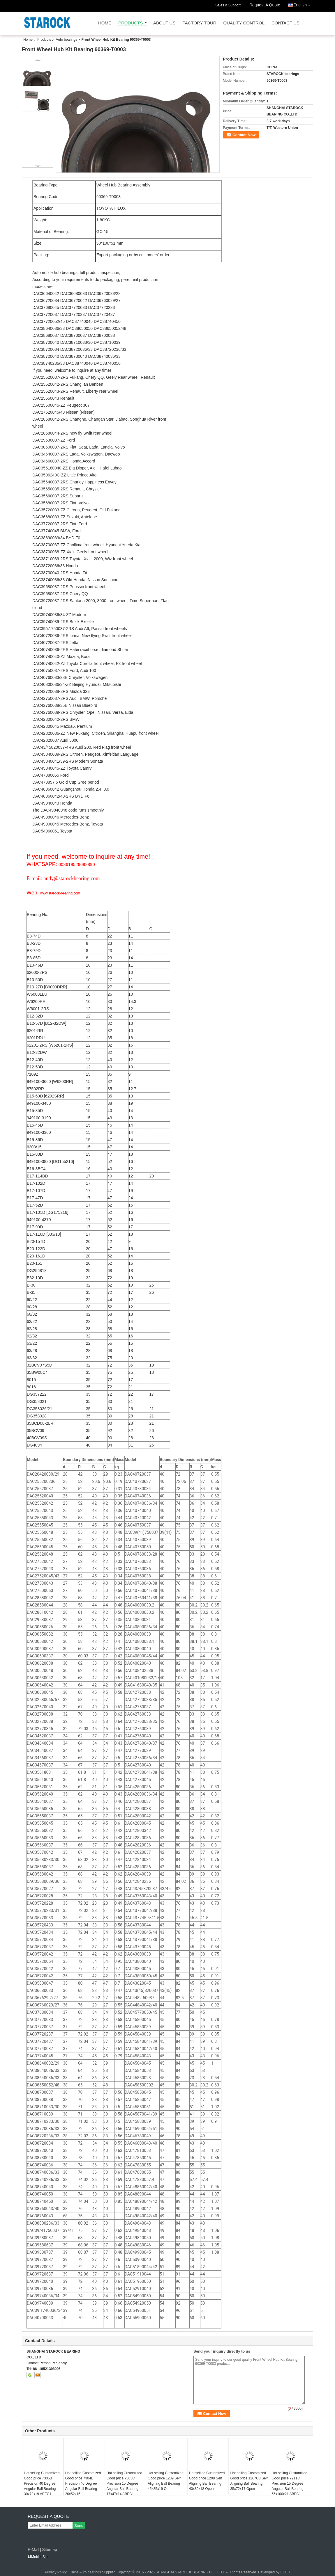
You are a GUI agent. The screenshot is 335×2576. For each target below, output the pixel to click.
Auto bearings (66, 40)
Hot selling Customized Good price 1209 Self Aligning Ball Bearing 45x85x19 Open (166, 2481)
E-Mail (33, 2549)
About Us (164, 23)
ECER (285, 2572)
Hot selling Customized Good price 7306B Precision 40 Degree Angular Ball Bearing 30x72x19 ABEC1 (42, 2483)
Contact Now (243, 135)
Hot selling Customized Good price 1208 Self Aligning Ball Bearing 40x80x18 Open (207, 2481)
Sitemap (49, 2549)
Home (104, 23)
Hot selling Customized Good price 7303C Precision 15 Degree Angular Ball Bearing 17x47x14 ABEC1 (124, 2483)
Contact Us (285, 23)
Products (130, 23)
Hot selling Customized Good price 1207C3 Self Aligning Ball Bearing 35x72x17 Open (249, 2481)
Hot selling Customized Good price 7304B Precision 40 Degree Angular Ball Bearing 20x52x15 (83, 2483)
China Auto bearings (85, 2572)
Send (78, 2525)
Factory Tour (199, 23)
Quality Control (244, 23)
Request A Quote (264, 5)
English (303, 4)
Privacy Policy (56, 2572)
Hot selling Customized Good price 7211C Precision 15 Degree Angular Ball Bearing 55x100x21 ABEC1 (289, 2483)
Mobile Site (38, 2557)
